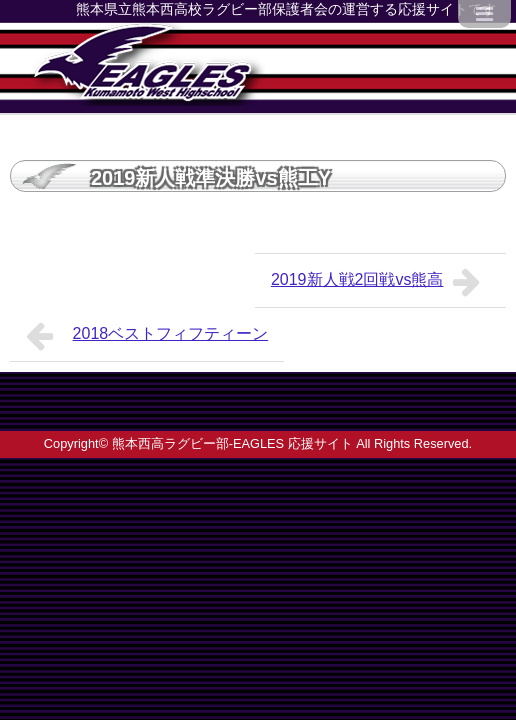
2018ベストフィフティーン (147, 336)
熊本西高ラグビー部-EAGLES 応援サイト (232, 443)
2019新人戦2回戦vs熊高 (380, 282)
